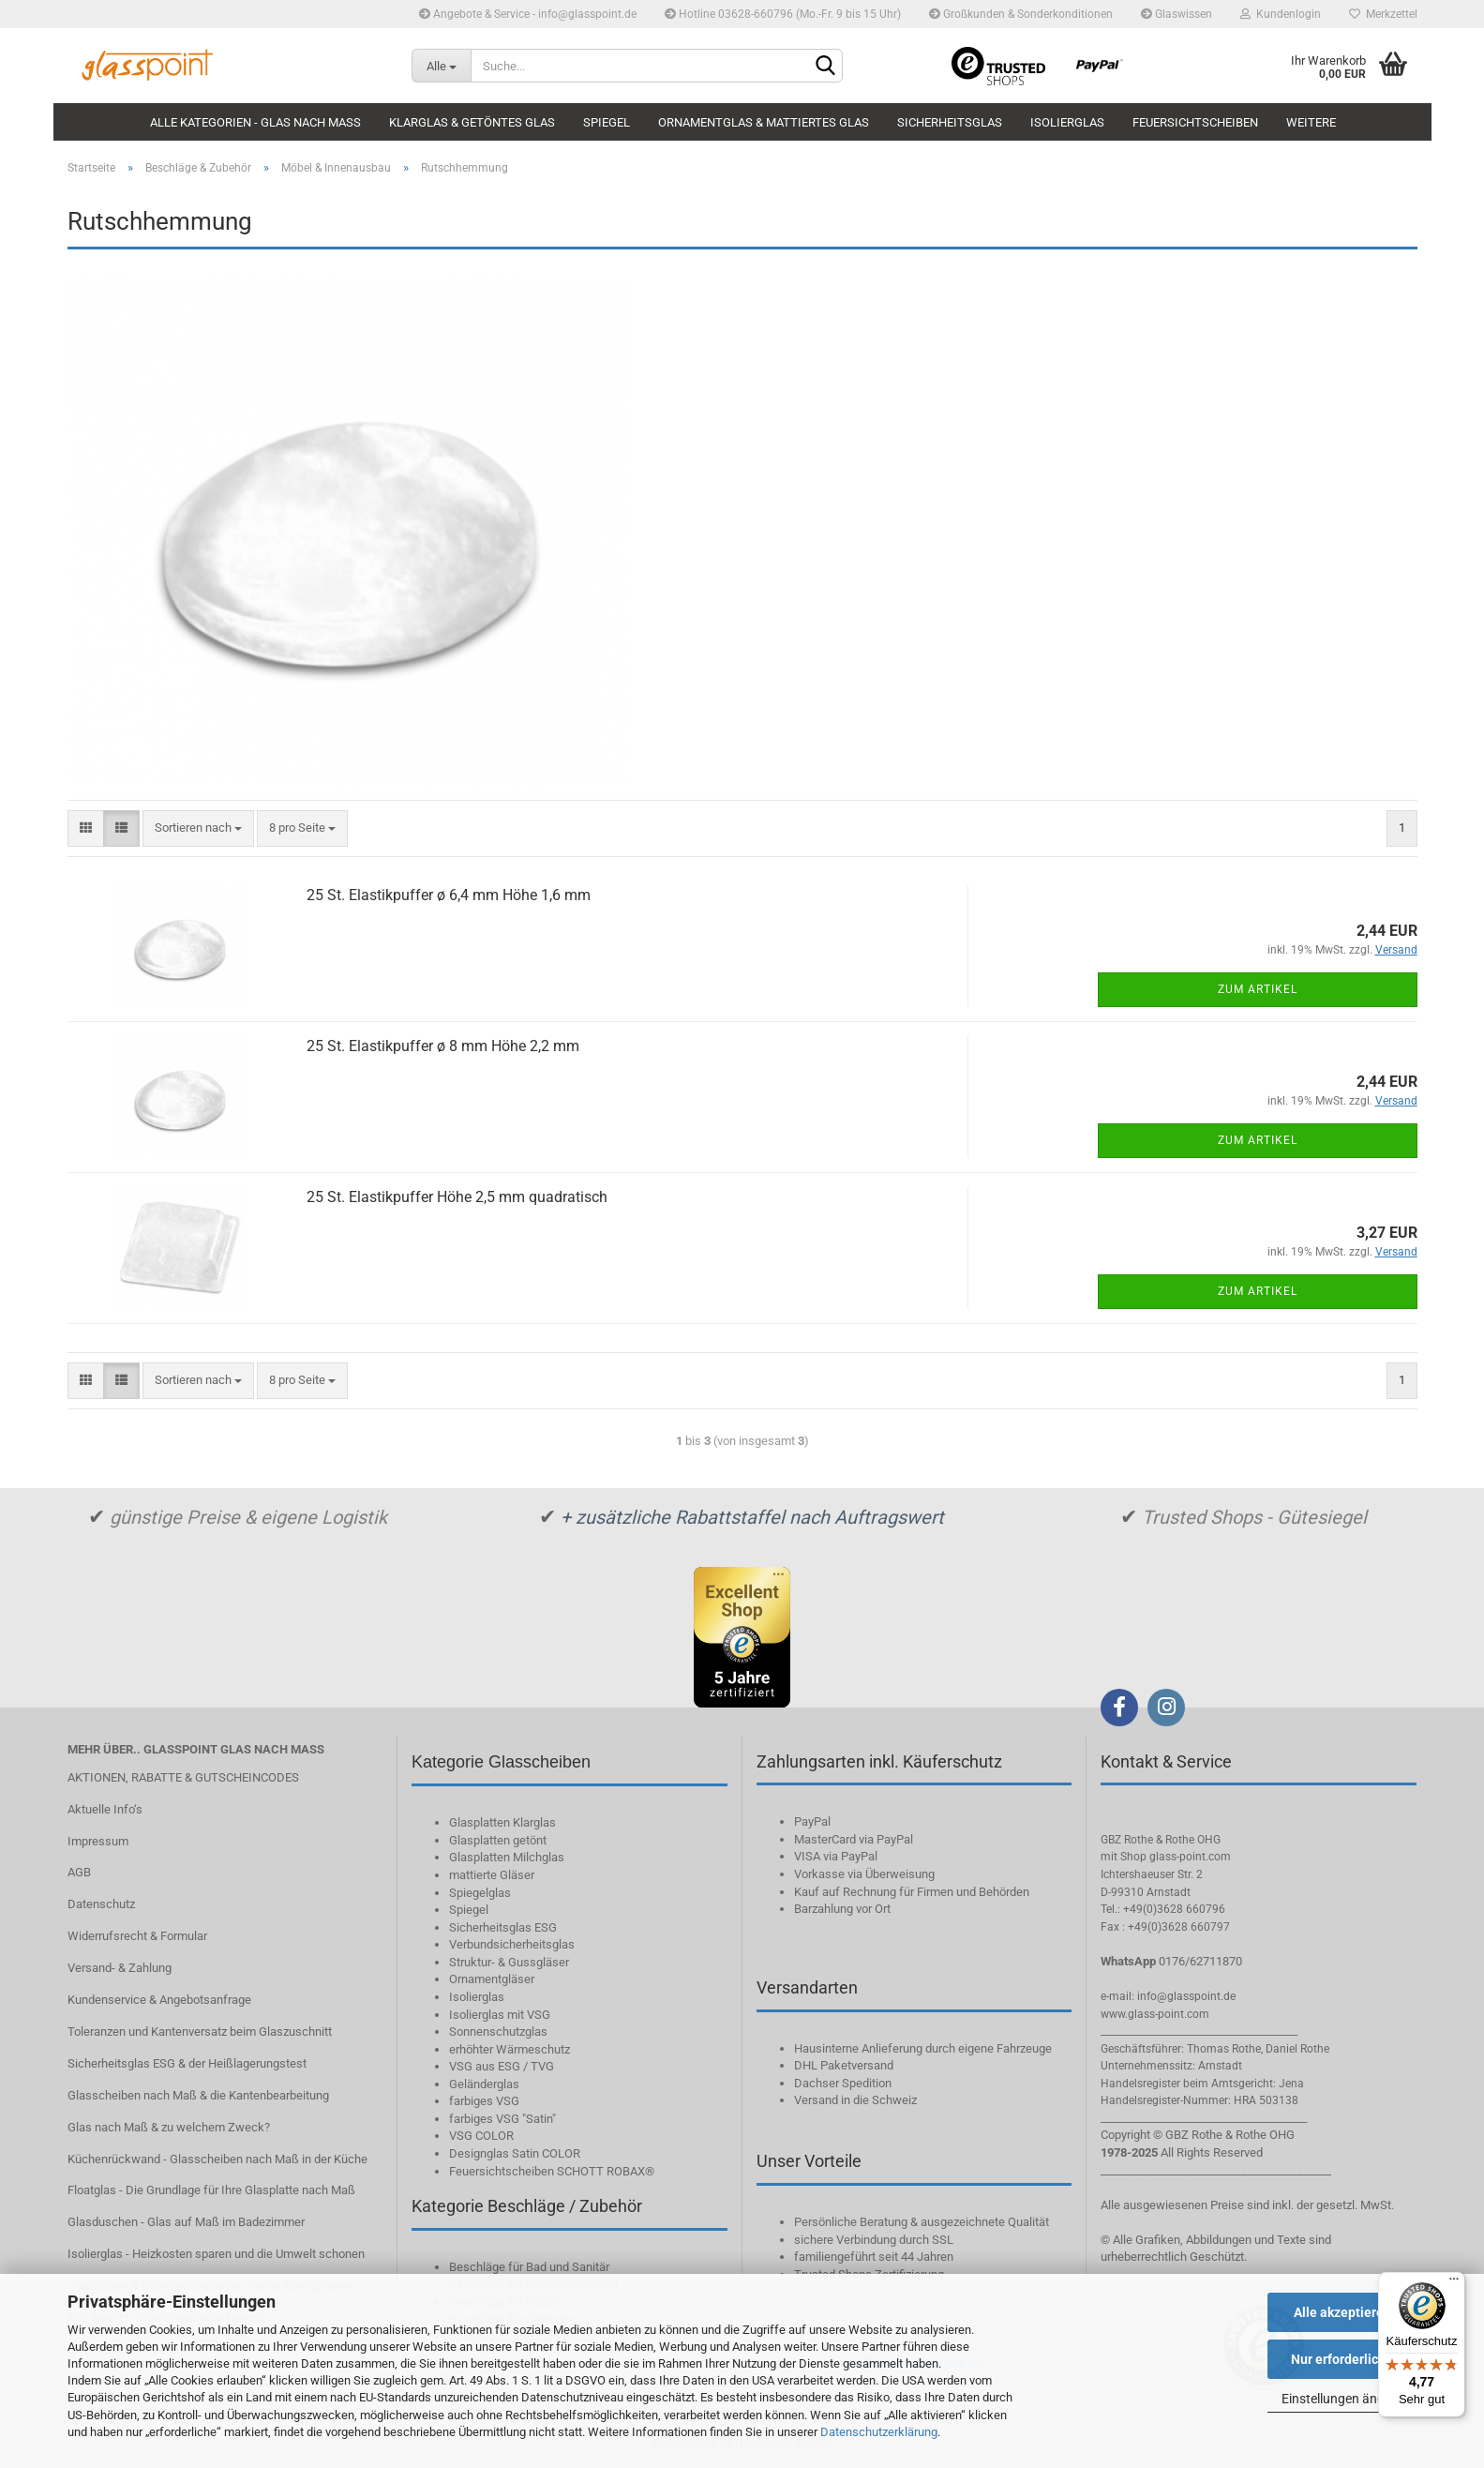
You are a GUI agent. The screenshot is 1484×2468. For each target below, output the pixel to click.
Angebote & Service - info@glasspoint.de (528, 14)
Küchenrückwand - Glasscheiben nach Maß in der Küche (217, 2159)
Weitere (1311, 122)
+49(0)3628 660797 (1179, 1927)
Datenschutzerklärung (878, 2432)
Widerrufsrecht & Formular (137, 1936)
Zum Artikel (1257, 989)
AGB (79, 1872)
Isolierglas (1067, 122)
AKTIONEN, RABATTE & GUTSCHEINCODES (183, 1777)
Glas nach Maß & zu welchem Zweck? (168, 2127)
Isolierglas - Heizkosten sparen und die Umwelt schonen (216, 2254)
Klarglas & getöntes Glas (472, 122)
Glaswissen (1176, 14)
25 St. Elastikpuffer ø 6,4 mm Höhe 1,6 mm (449, 895)
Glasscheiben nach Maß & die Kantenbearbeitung (198, 2095)
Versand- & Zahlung (119, 1968)
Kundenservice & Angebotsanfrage (159, 2000)
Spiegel (606, 122)
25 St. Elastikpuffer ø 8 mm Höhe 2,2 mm (443, 1046)
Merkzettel (1383, 14)
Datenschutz (101, 1904)
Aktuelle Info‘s (104, 1809)
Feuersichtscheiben (1195, 122)
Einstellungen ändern (1342, 2398)
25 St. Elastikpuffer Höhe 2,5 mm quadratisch (457, 1197)
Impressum (97, 1841)
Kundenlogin (1280, 14)
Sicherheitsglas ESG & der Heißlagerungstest (187, 2063)
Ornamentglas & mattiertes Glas (763, 122)
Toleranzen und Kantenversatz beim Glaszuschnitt (199, 2031)
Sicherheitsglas (949, 122)
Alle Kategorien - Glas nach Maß (255, 122)
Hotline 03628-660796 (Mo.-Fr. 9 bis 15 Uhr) (783, 14)
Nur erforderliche (1342, 2359)
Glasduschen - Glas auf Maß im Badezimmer (186, 2222)
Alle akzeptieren (1342, 2312)
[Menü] (1454, 2283)
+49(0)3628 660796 (1174, 1909)
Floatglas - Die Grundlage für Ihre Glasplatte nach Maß (211, 2190)
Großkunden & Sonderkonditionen (1021, 14)
